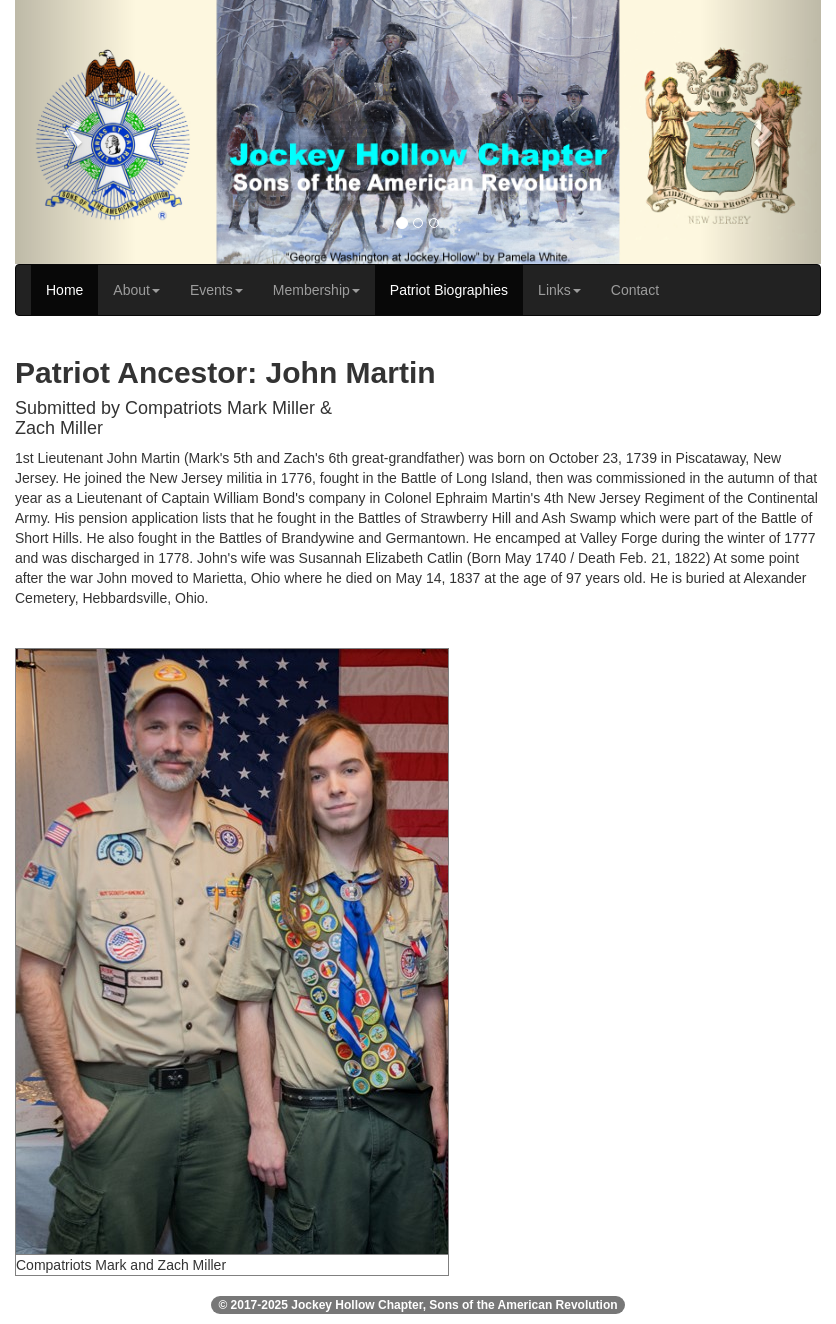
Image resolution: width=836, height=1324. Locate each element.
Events (216, 290)
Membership (316, 290)
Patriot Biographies (449, 290)
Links (559, 290)
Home (64, 290)
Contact (635, 290)
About (136, 290)
